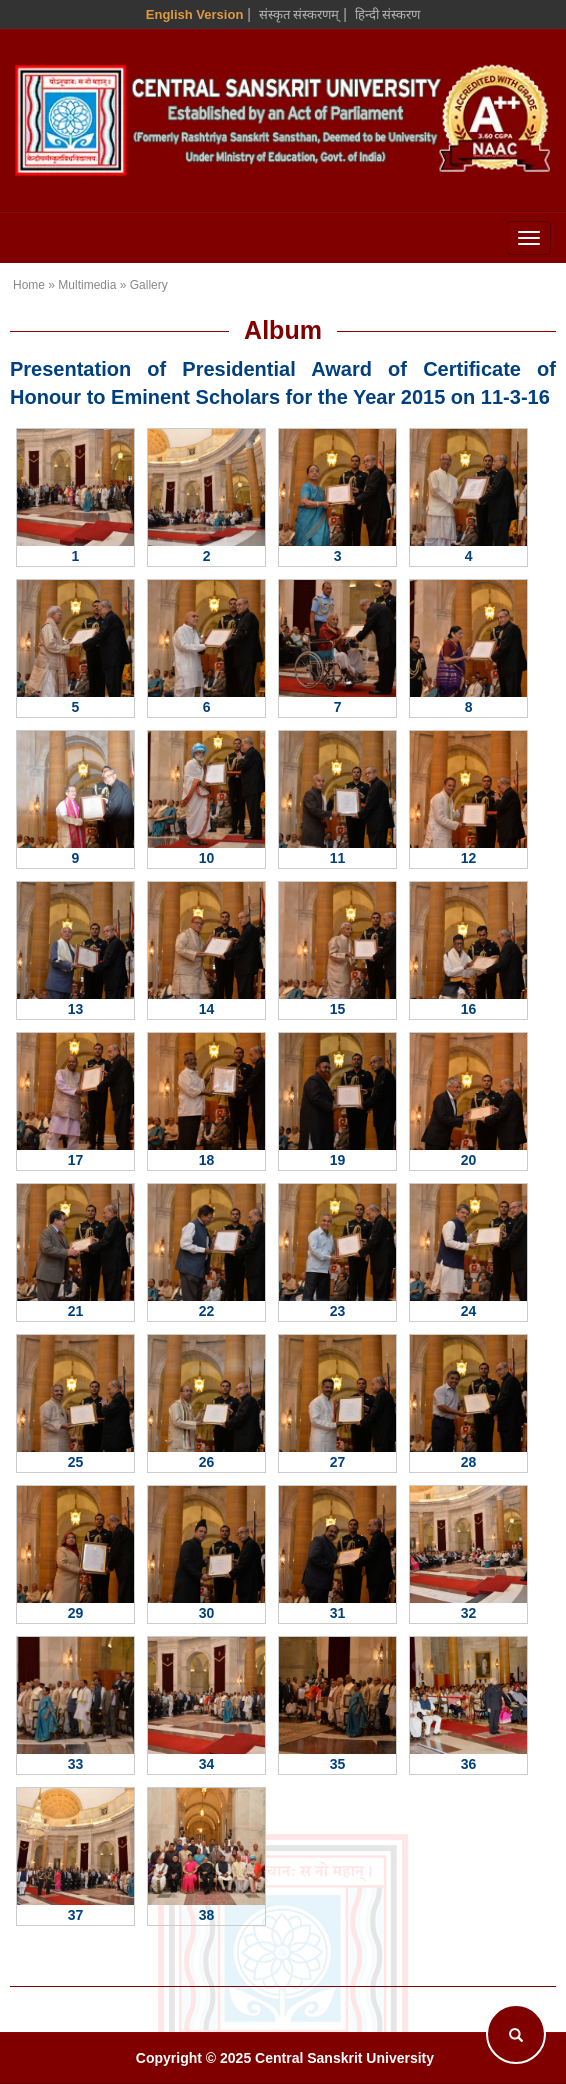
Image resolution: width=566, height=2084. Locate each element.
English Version (195, 14)
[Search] (516, 2034)
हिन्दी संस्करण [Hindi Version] (388, 14)
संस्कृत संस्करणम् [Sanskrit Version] (299, 14)
